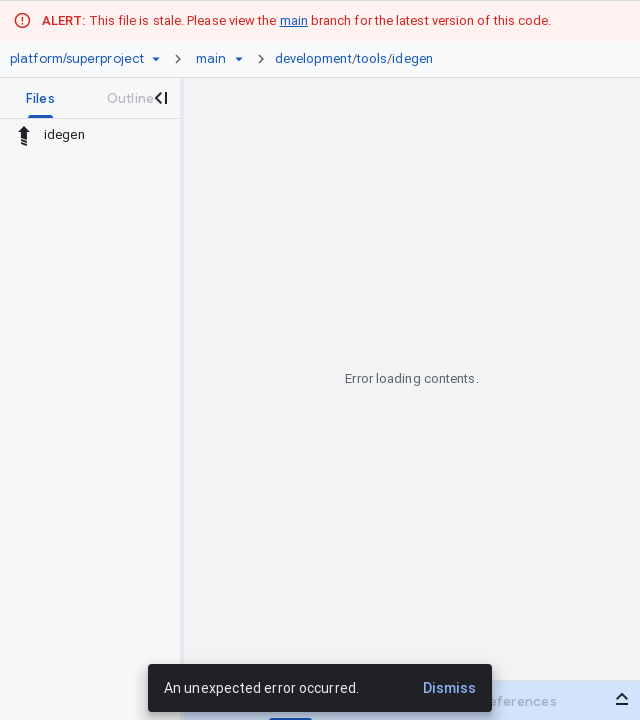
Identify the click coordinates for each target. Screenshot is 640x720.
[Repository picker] (156, 59)
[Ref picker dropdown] (239, 59)
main (294, 20)
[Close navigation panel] (160, 98)
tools (372, 58)
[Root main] (211, 59)
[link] (359, 59)
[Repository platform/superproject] (77, 59)
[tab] (40, 98)
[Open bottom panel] (622, 699)
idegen (412, 58)
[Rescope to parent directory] (24, 135)
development (313, 58)
